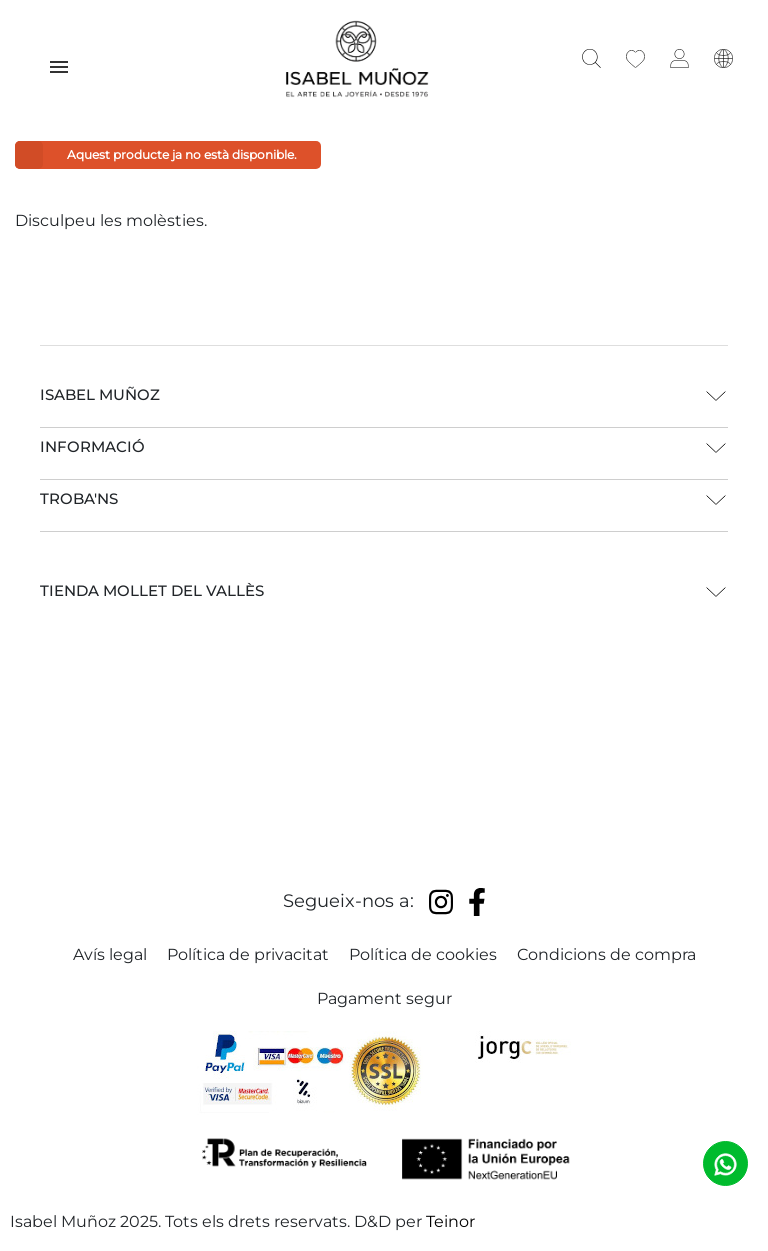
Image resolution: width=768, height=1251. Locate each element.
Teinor (450, 1221)
